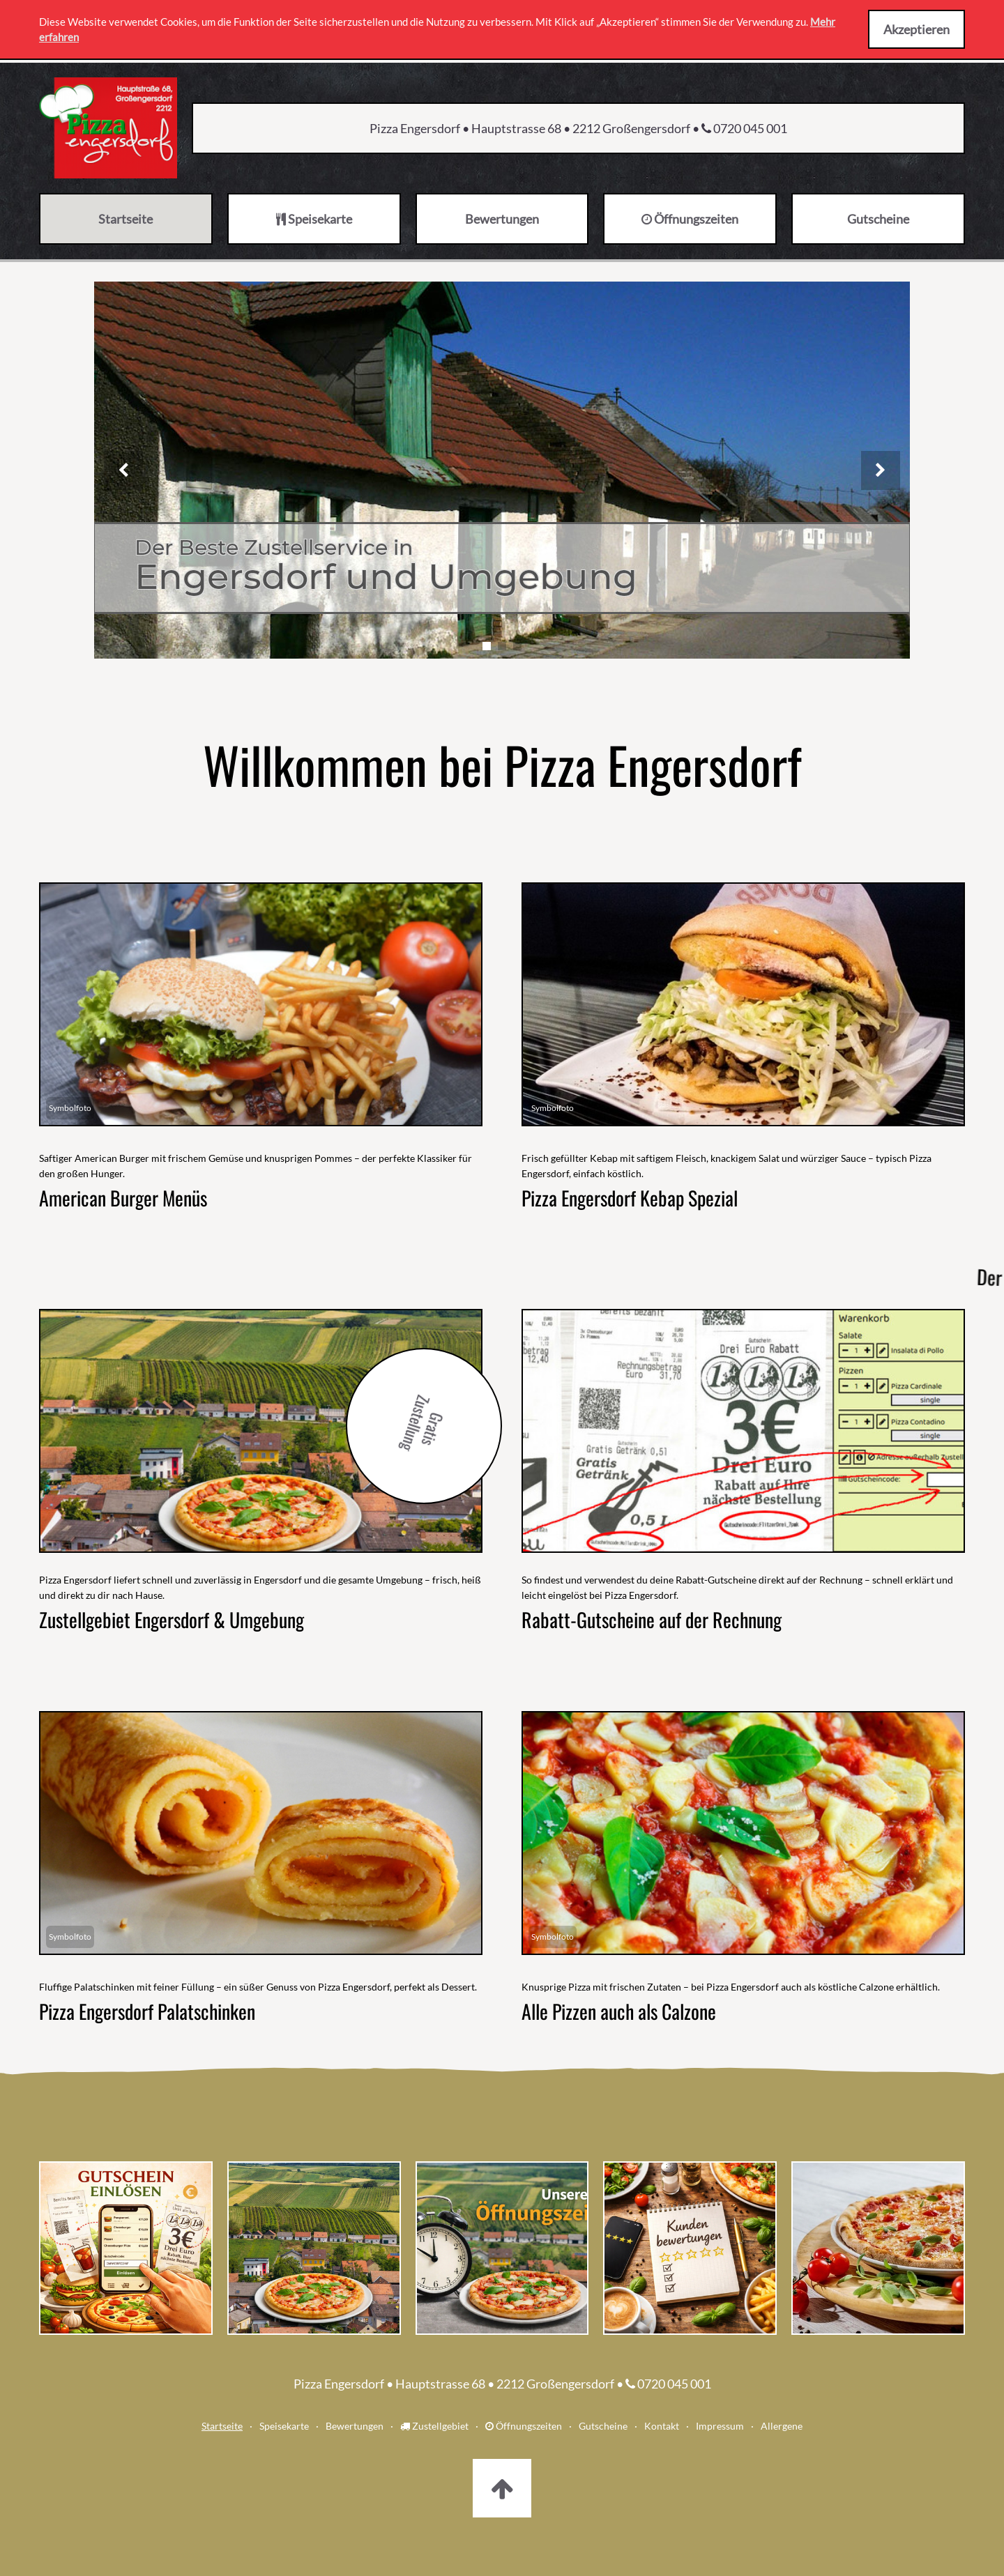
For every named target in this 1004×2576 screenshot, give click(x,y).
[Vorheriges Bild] (123, 470)
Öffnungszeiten (523, 2426)
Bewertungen (354, 2426)
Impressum (720, 2426)
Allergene (782, 2426)
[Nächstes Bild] (880, 470)
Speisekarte (284, 2426)
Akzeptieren (916, 29)
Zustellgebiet (434, 2426)
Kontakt (661, 2426)
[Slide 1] (486, 646)
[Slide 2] (502, 646)
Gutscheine (603, 2426)
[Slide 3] (517, 646)
